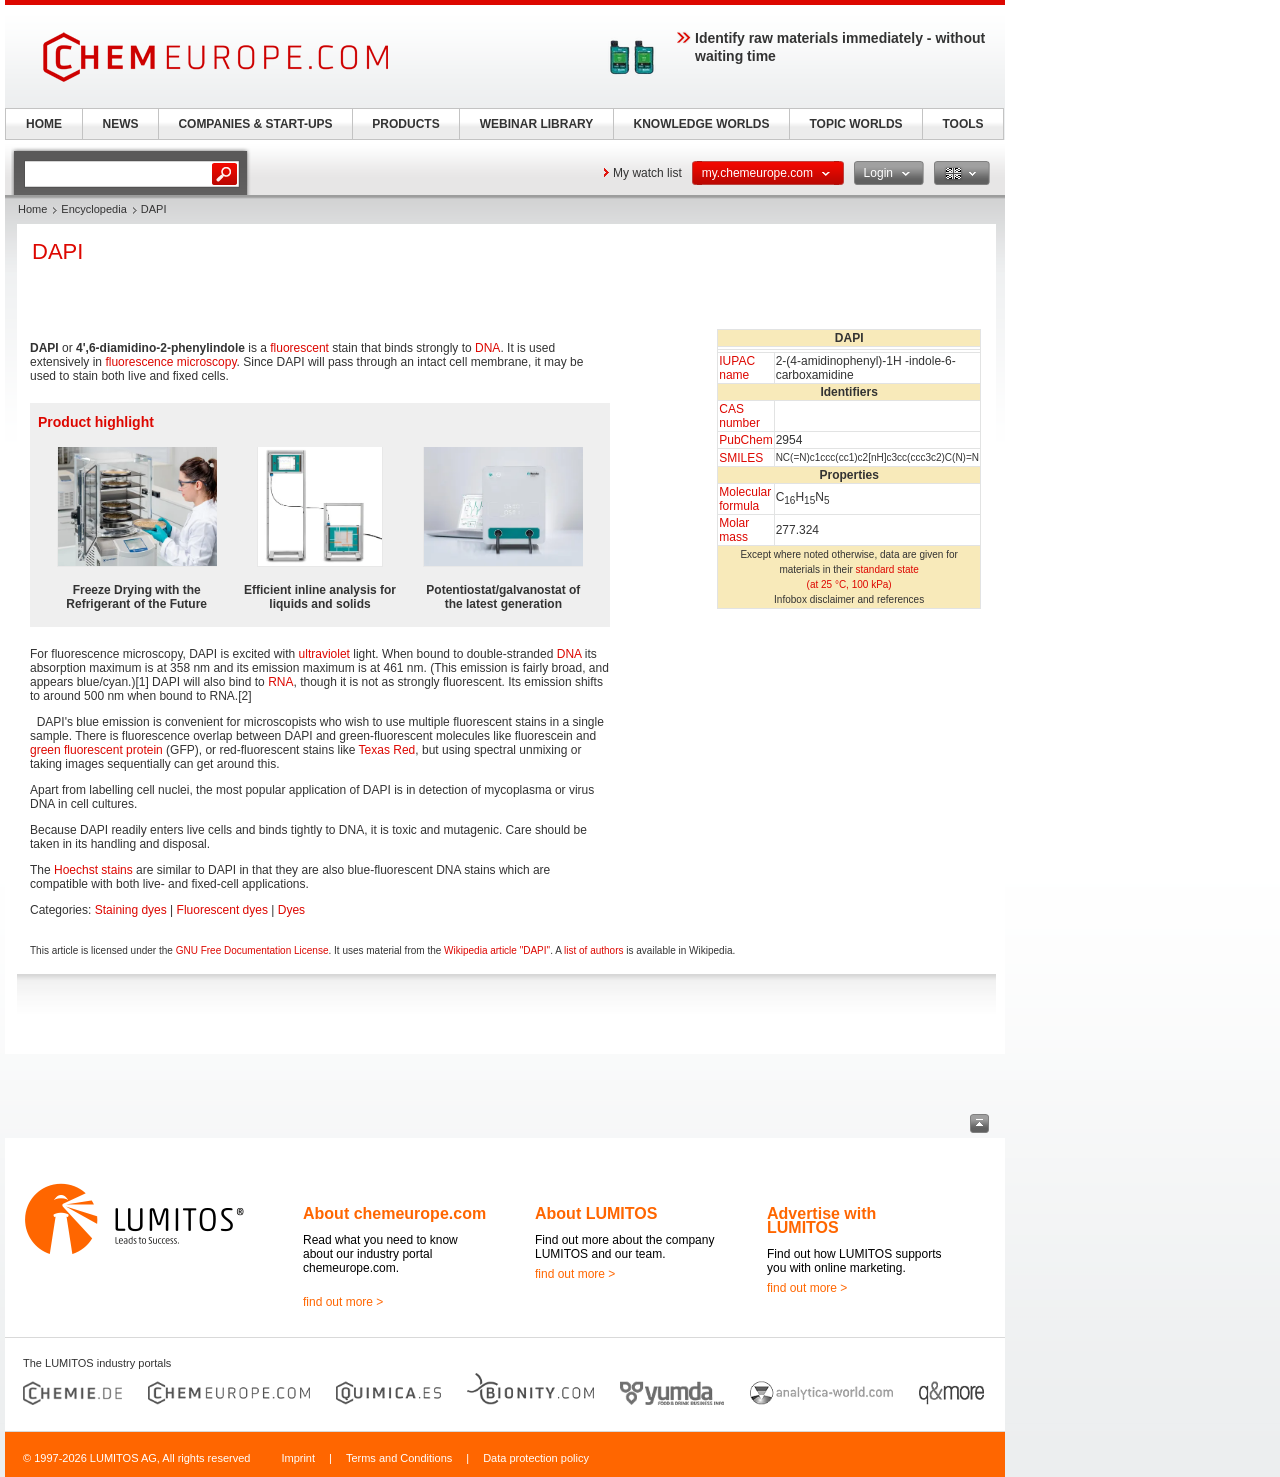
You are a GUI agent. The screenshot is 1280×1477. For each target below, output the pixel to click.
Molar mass (734, 530)
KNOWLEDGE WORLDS (702, 124)
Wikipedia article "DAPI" (497, 950)
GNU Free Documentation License (252, 950)
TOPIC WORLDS (855, 124)
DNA (487, 348)
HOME (44, 124)
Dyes (291, 910)
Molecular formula (745, 499)
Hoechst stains (93, 870)
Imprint (298, 1458)
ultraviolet (324, 654)
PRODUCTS (405, 124)
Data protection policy (536, 1458)
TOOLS (962, 124)
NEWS (121, 124)
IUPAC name (737, 368)
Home (32, 209)
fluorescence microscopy (170, 362)
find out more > (343, 1302)
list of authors (593, 950)
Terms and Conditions (399, 1458)
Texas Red (387, 750)
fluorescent (299, 348)
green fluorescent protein (96, 750)
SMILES (741, 458)
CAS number (739, 416)
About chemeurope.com (394, 1213)
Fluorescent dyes (222, 910)
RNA (280, 682)
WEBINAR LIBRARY (537, 124)
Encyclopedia (93, 209)
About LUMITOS (596, 1213)
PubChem (745, 440)
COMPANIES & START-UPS (255, 124)
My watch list (647, 173)
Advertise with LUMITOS (821, 1220)
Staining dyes (131, 910)
